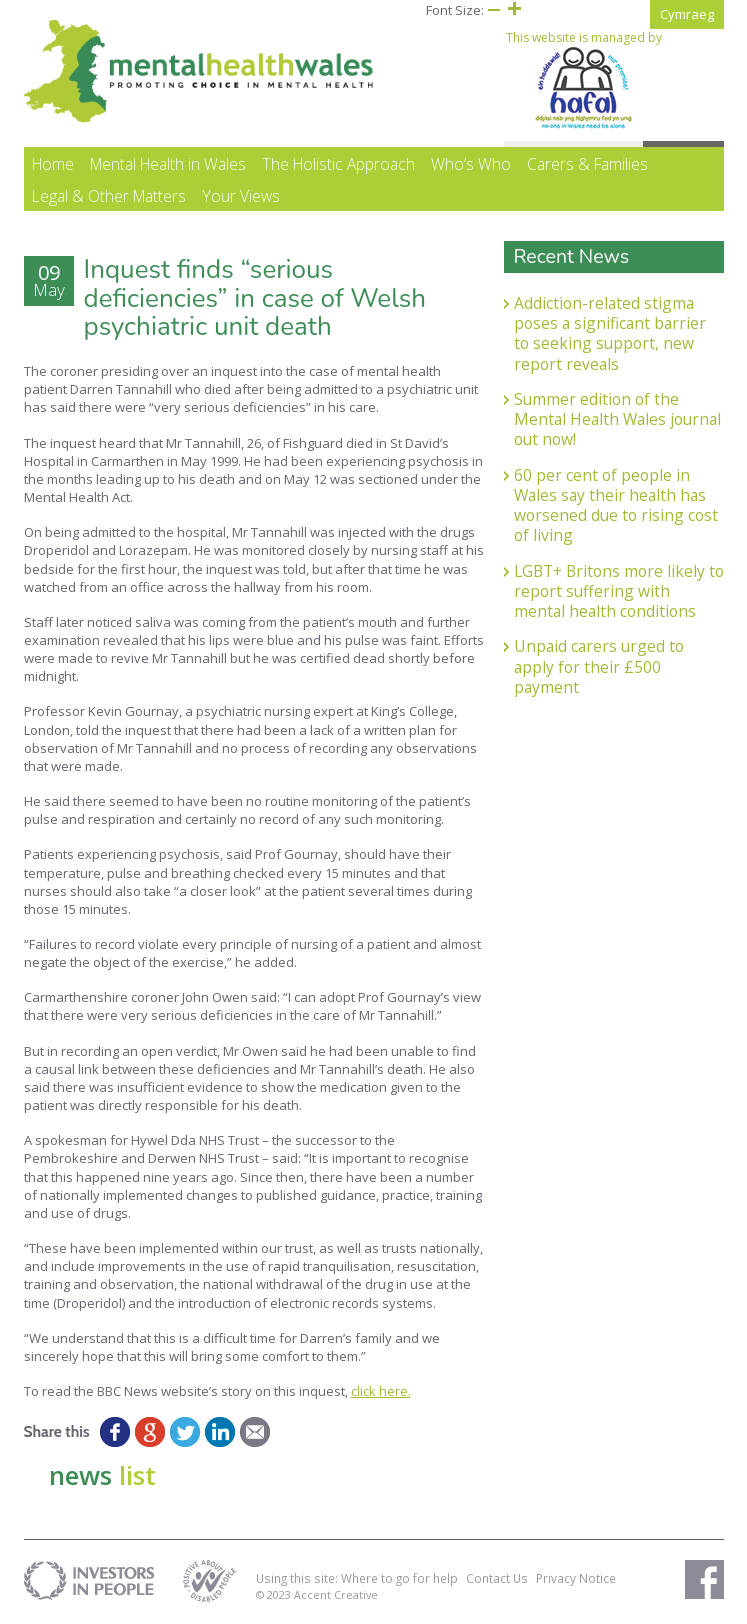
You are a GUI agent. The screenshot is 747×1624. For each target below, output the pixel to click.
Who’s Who (471, 164)
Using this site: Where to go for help (357, 1578)
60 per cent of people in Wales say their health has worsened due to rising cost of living (616, 505)
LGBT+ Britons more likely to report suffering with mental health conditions (619, 591)
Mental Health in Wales (168, 164)
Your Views (241, 196)
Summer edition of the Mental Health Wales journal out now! (617, 419)
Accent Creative (336, 1594)
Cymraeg (687, 14)
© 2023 (275, 1594)
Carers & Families (587, 164)
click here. (381, 1391)
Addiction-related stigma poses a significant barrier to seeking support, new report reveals (610, 333)
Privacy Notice (576, 1578)
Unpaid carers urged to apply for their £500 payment (599, 666)
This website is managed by (584, 80)
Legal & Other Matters (109, 196)
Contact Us (497, 1578)
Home (53, 164)
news (102, 1475)
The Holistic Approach (338, 164)
